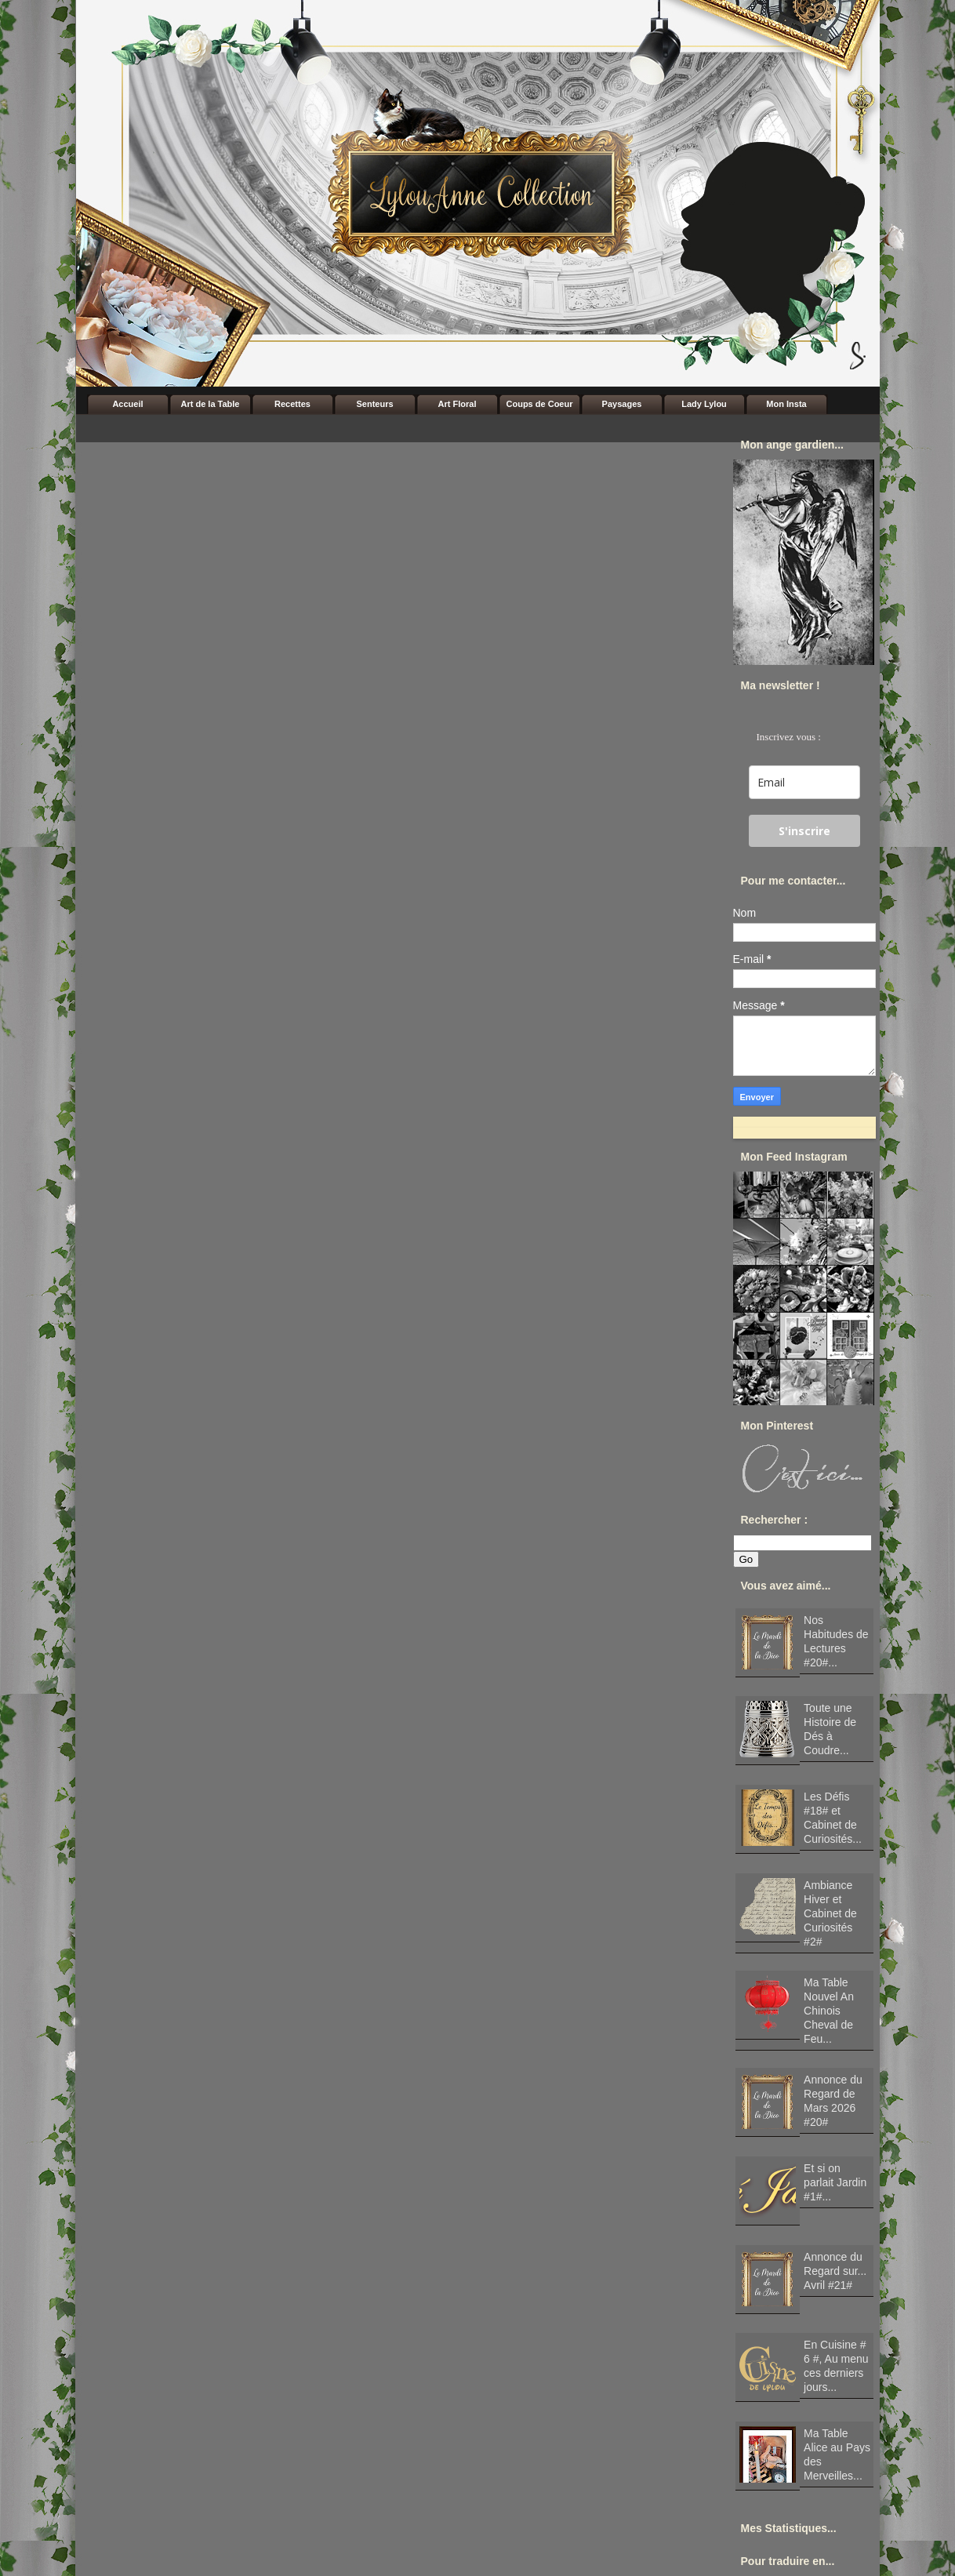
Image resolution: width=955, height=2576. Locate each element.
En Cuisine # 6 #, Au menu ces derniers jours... (836, 2365)
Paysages (622, 404)
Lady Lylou (704, 404)
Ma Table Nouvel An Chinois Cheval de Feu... (829, 2010)
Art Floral (457, 404)
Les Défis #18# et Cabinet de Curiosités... (833, 1817)
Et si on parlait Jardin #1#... (835, 2182)
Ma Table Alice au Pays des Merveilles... (837, 2454)
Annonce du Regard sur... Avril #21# (835, 2271)
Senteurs (374, 404)
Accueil (127, 404)
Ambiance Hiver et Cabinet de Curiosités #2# (830, 1913)
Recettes (292, 404)
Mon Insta (786, 404)
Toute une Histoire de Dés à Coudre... (830, 1729)
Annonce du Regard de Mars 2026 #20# (833, 2100)
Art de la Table (210, 404)
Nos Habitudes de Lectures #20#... (836, 1641)
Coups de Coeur (540, 404)
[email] (804, 782)
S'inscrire (804, 830)
